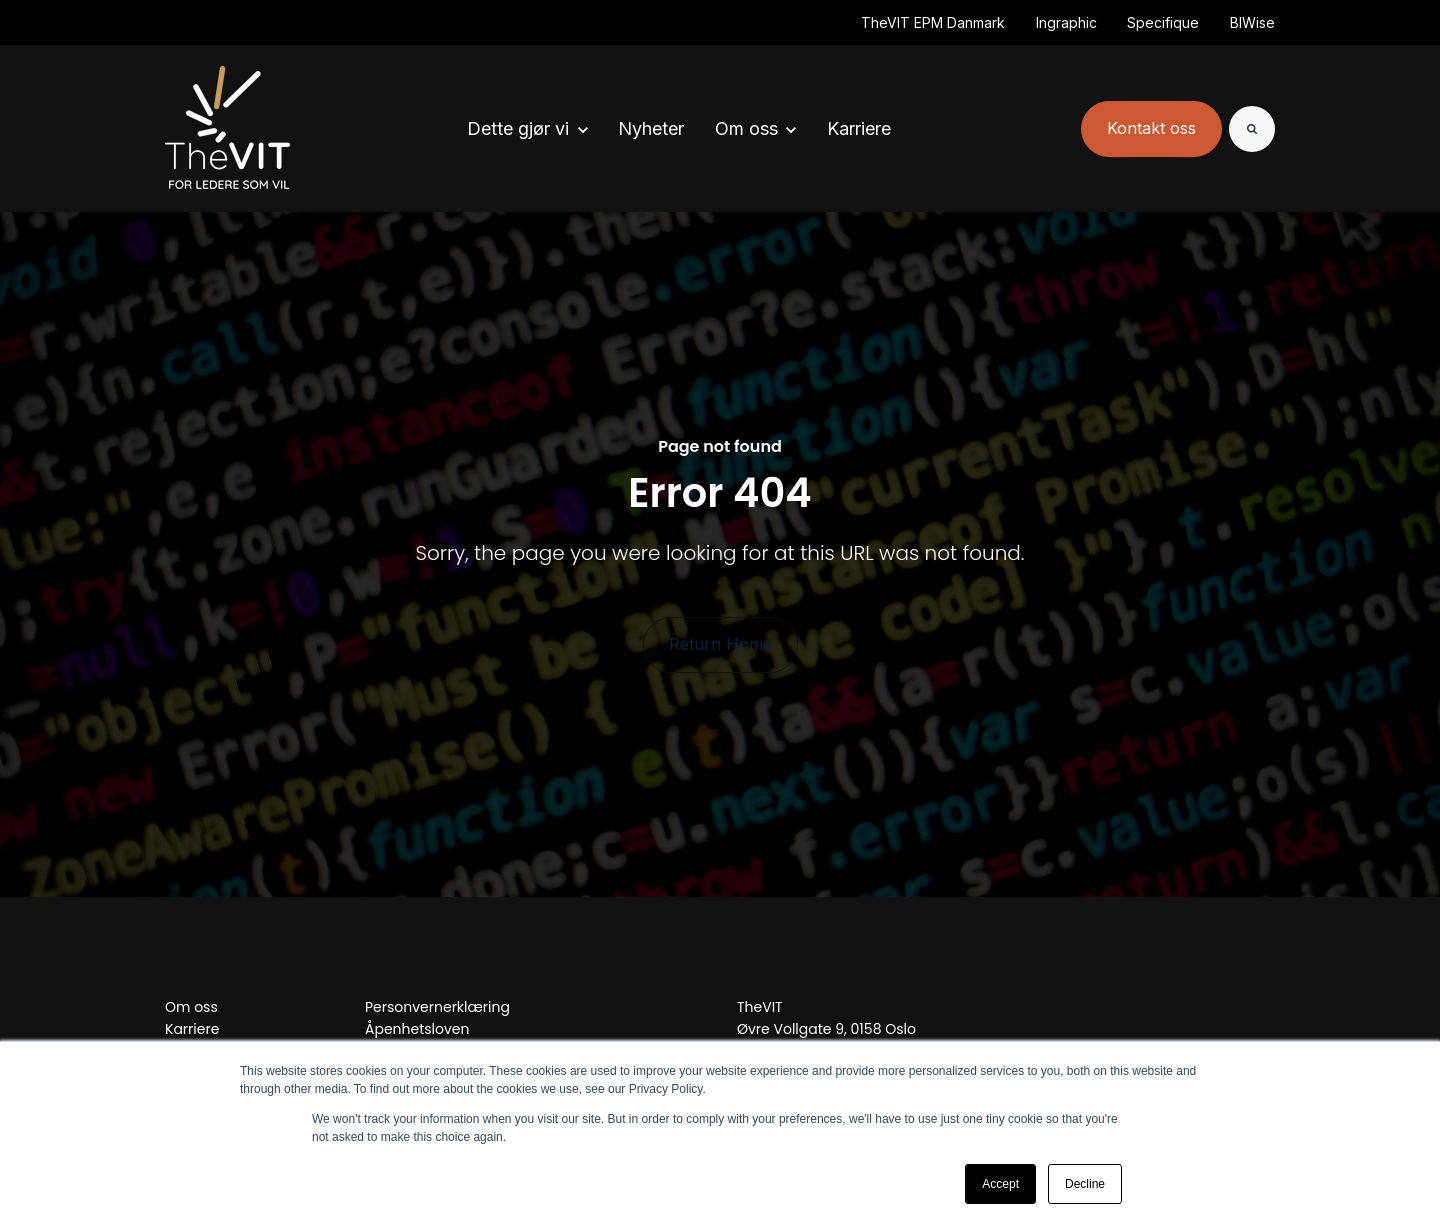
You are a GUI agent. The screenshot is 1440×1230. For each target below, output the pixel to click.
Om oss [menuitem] (191, 1007)
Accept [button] (1000, 1184)
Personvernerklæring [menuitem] (437, 1007)
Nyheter (651, 128)
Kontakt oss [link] (1151, 128)
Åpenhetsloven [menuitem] (417, 1029)
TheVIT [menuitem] (760, 1007)
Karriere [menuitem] (192, 1029)
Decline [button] (1085, 1184)
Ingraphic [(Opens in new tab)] (1066, 22)
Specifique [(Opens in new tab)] (1163, 22)
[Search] (1252, 129)
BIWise (1252, 22)
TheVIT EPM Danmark (933, 22)
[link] (227, 127)
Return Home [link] (720, 644)
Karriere (859, 128)
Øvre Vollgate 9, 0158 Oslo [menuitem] (826, 1029)
